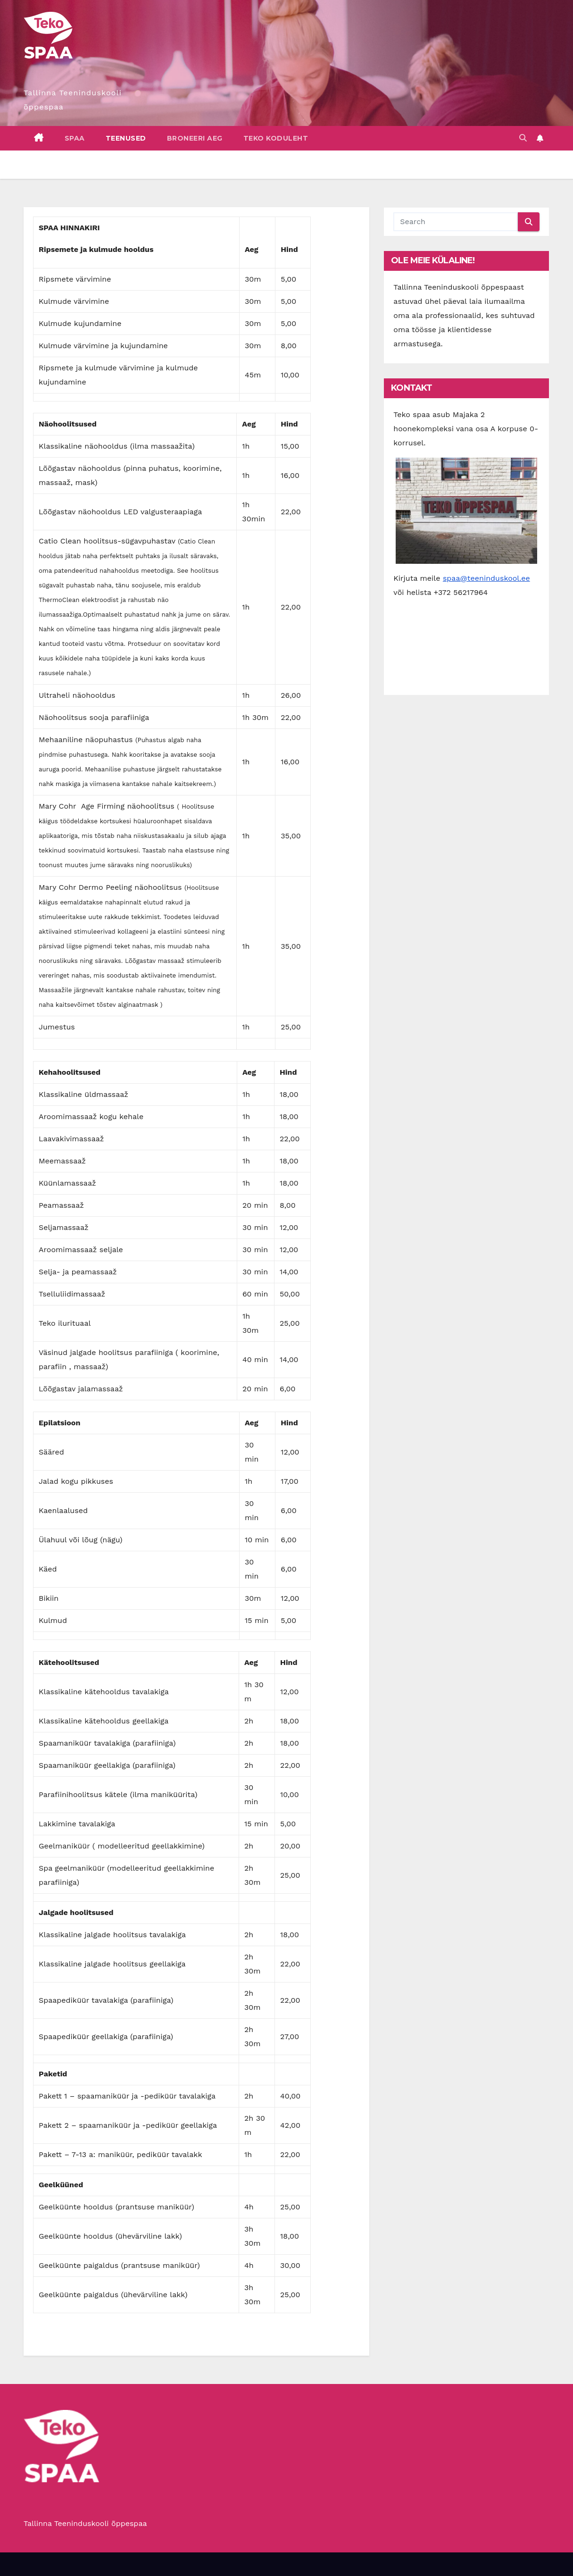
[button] (523, 138)
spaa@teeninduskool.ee (486, 578)
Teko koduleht (275, 138)
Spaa (75, 138)
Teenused (126, 138)
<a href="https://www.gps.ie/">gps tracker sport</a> (466, 642)
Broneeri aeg (195, 138)
